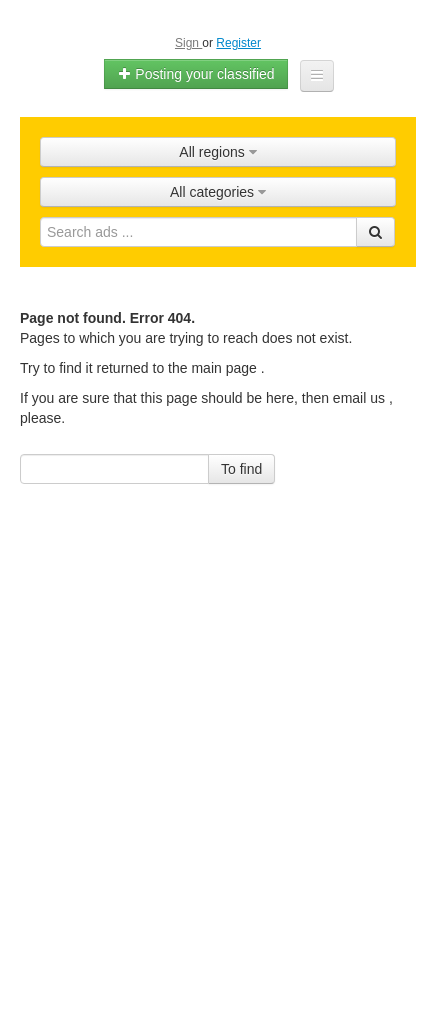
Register (238, 43)
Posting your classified (195, 74)
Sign (188, 43)
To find (241, 469)
